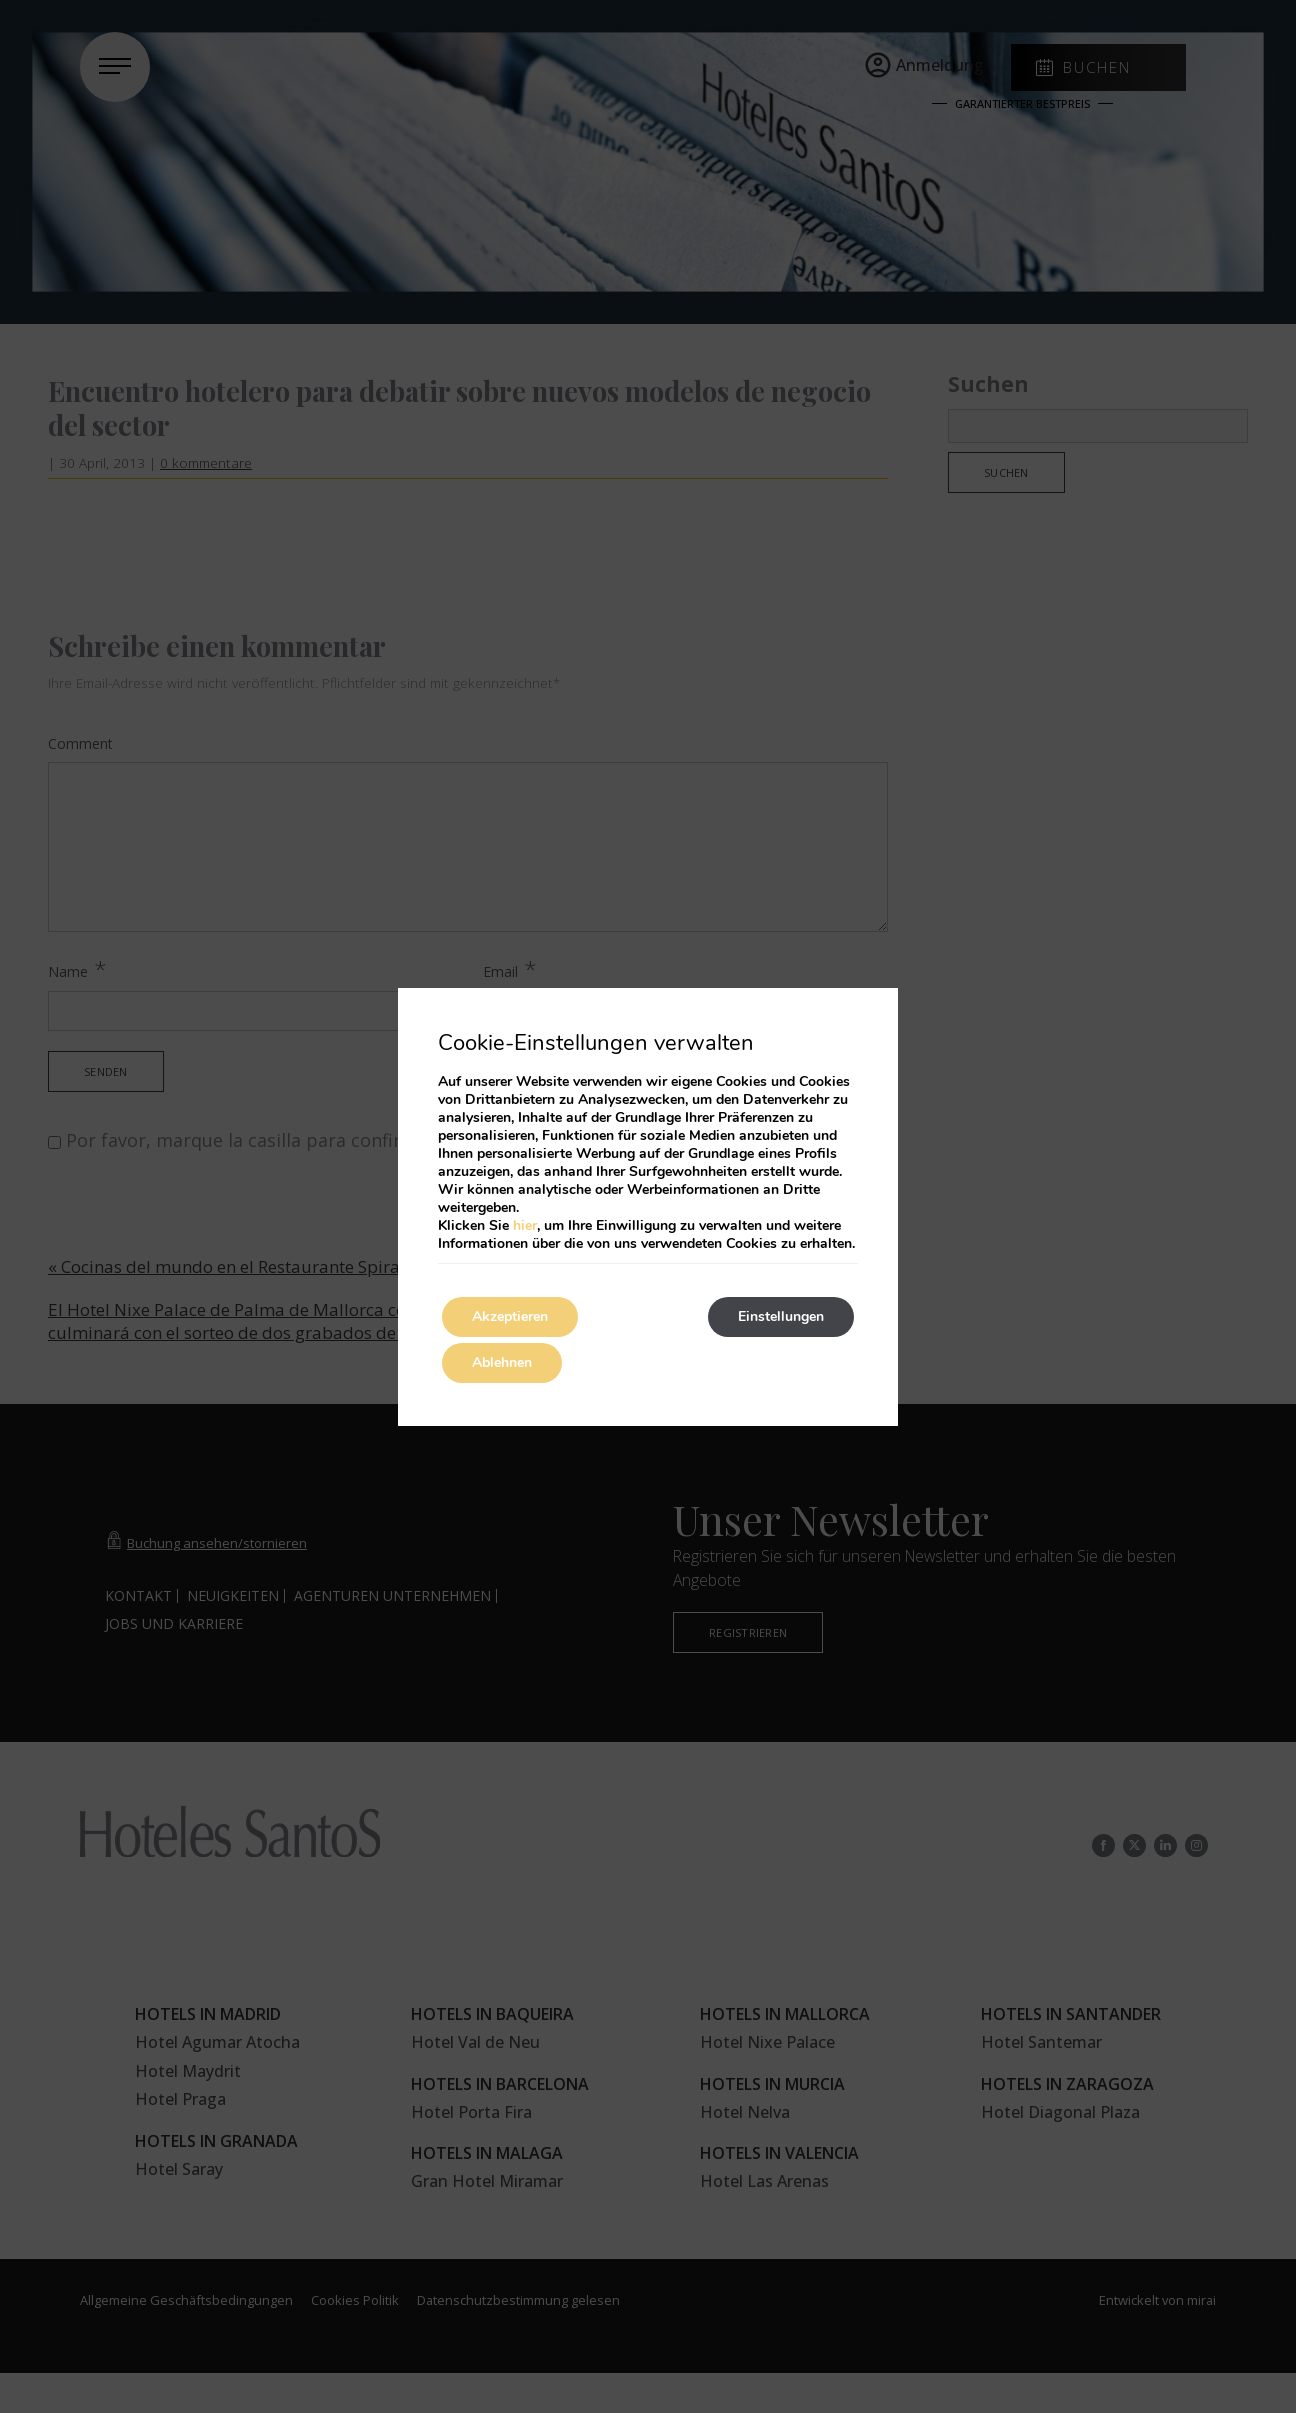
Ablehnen (502, 1362)
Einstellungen (781, 1316)
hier (525, 1225)
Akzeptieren (510, 1316)
